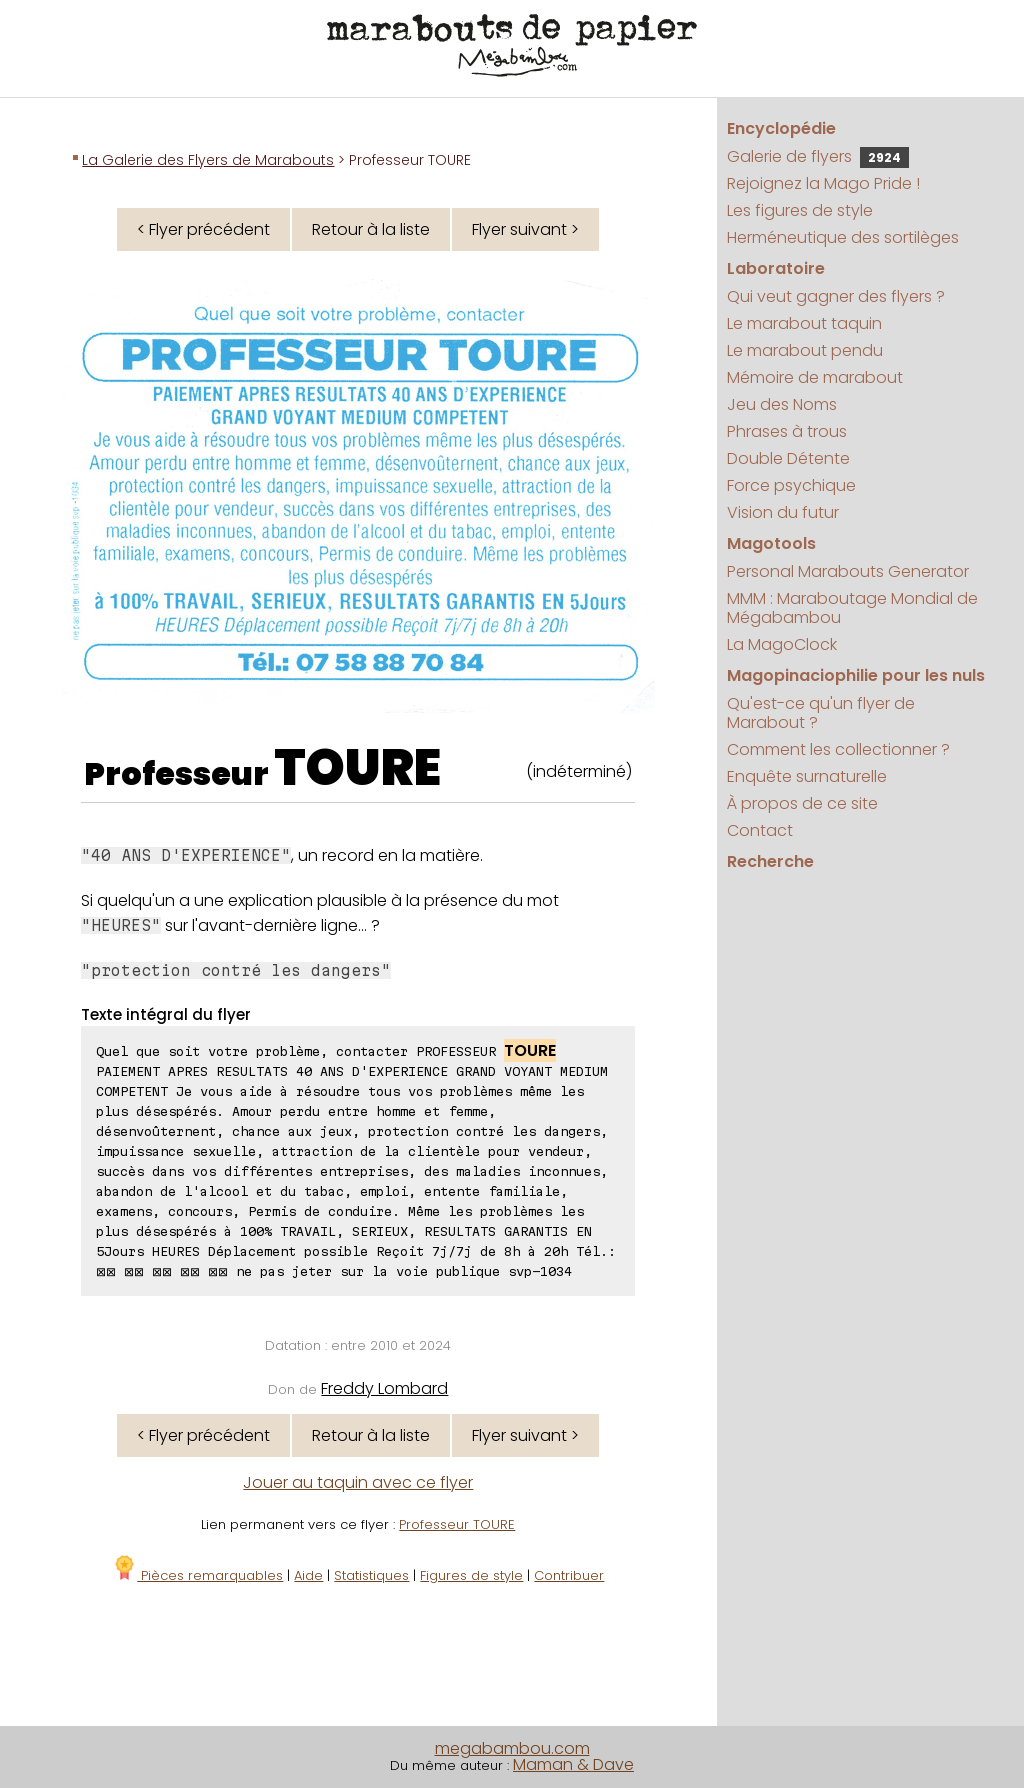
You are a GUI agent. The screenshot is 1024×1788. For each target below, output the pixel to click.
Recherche (770, 861)
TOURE (357, 768)
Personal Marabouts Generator (848, 571)
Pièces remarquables (197, 1575)
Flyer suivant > (525, 229)
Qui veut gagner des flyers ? (836, 296)
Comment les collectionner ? (838, 749)
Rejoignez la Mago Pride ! (823, 183)
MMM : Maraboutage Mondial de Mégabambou (852, 608)
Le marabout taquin (804, 323)
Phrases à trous (787, 431)
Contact (760, 830)
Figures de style (471, 1575)
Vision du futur (783, 512)
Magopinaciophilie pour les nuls (856, 675)
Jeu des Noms (782, 404)
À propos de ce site (802, 803)
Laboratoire (776, 268)
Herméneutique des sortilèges (843, 237)
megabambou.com (512, 1748)
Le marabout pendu (805, 350)
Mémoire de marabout (815, 377)
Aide (308, 1575)
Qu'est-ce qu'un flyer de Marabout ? (821, 713)
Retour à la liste (371, 229)
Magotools (771, 543)
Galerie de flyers (818, 156)
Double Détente (788, 458)
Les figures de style (800, 210)
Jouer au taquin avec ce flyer (358, 1482)
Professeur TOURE (457, 1524)
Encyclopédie (781, 128)
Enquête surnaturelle (807, 776)
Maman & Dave (573, 1764)
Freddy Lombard (384, 1388)
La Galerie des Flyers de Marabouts (208, 160)
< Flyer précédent (203, 229)
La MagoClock (782, 644)
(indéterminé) (579, 771)
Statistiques (371, 1575)
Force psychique (791, 485)
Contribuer (569, 1575)
